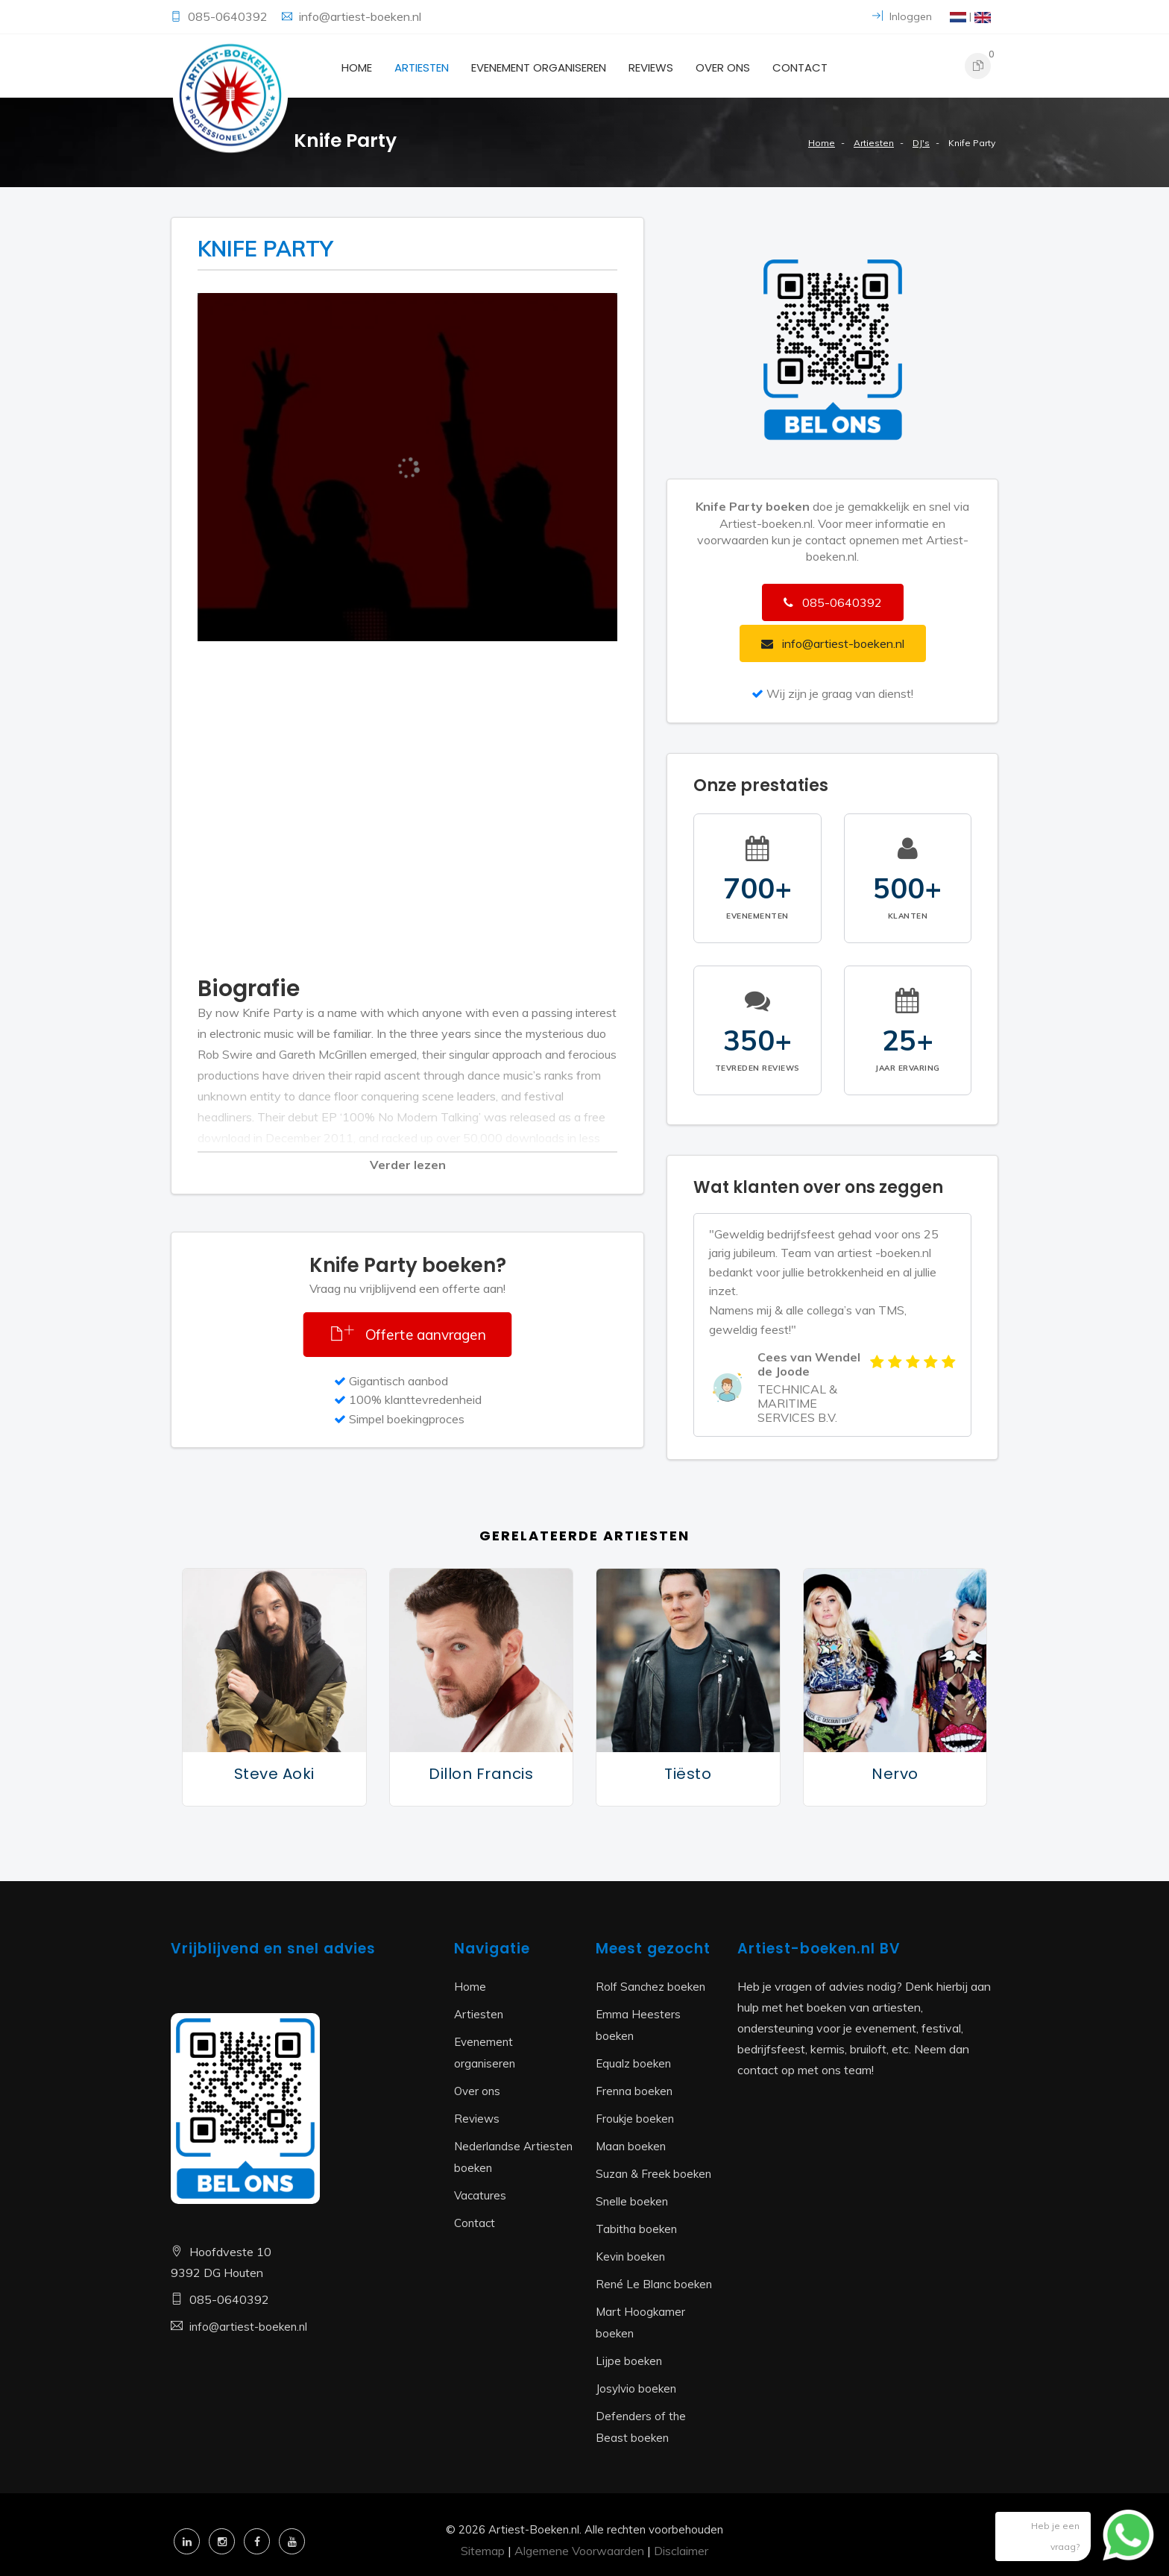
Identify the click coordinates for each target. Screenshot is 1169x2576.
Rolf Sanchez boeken (650, 1987)
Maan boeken (631, 2146)
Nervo (895, 1773)
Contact (800, 67)
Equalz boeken (633, 2063)
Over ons (723, 67)
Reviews (650, 67)
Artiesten (421, 67)
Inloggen (902, 16)
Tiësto (687, 1773)
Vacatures (480, 2195)
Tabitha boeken (636, 2229)
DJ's (921, 142)
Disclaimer (681, 2550)
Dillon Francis (481, 1773)
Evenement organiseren (538, 67)
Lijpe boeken (629, 2361)
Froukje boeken (635, 2118)
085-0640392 (229, 16)
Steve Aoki (274, 1773)
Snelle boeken (632, 2201)
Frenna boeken (634, 2091)
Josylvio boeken (636, 2388)
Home (356, 67)
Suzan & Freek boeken (653, 2174)
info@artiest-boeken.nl (360, 16)
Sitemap (483, 2550)
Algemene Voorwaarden (579, 2550)
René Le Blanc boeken (654, 2284)
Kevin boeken (630, 2256)
